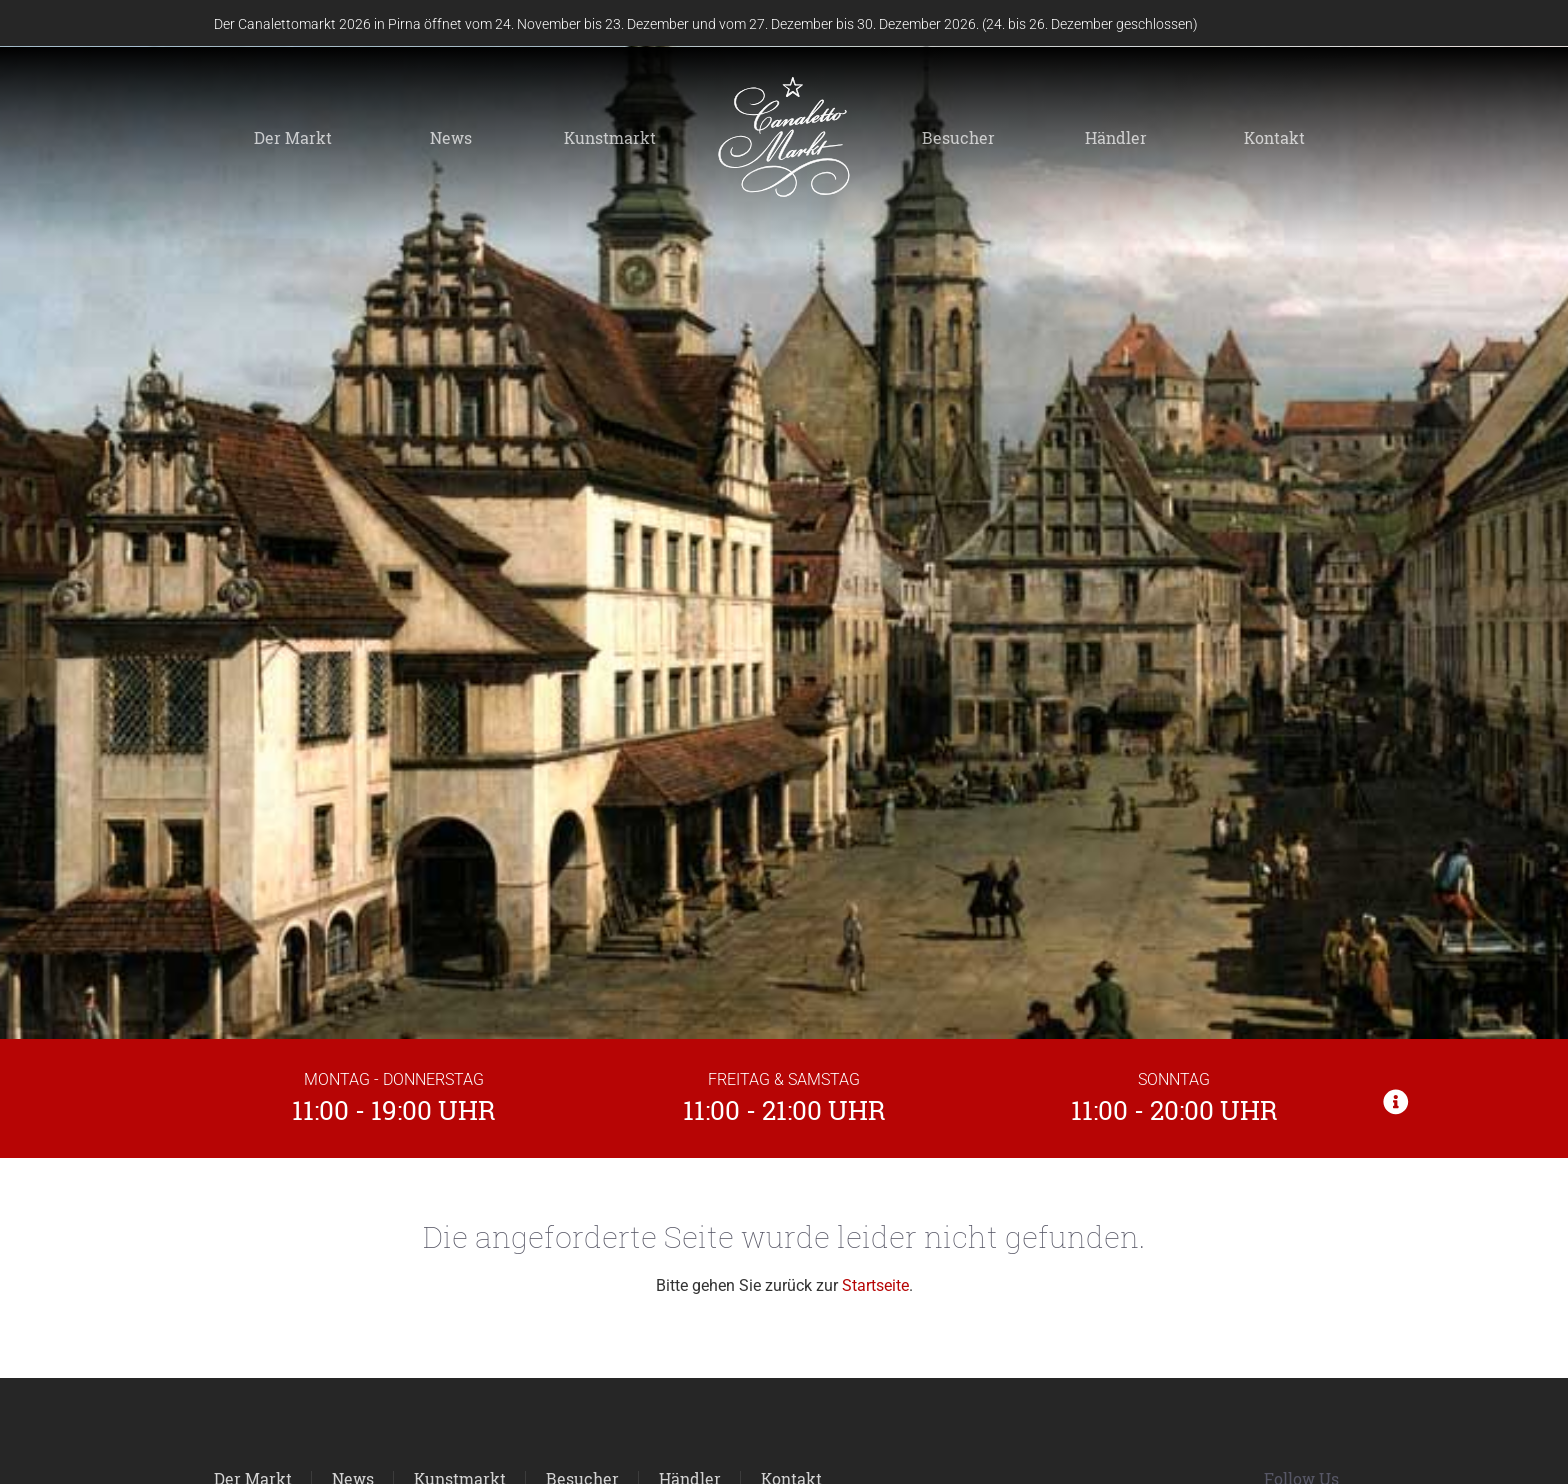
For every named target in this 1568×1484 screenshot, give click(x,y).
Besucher (958, 137)
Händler (1116, 137)
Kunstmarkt (610, 137)
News (451, 137)
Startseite (875, 1285)
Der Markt (293, 137)
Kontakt (1274, 137)
